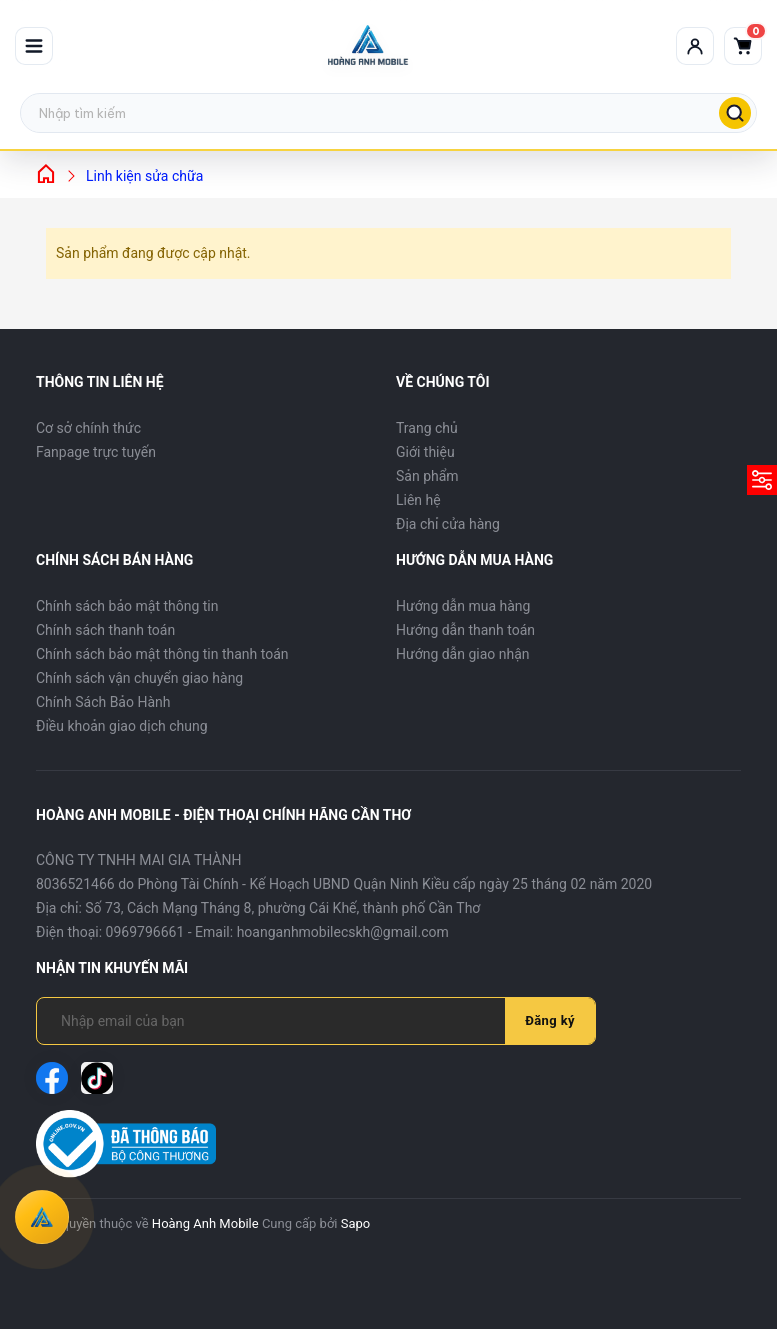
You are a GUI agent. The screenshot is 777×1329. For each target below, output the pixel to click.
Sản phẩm (427, 476)
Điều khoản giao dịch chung (122, 726)
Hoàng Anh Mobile (205, 1223)
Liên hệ (418, 500)
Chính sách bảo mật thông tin (127, 606)
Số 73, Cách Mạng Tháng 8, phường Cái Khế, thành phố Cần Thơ (282, 908)
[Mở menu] (34, 46)
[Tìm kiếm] (735, 113)
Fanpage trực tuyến (96, 452)
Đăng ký (550, 1020)
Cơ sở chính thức (88, 428)
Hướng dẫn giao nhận (463, 654)
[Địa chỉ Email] (283, 1021)
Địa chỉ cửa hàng (448, 524)
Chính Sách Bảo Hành (103, 702)
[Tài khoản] (695, 46)
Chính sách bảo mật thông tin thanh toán (162, 654)
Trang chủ (427, 428)
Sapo (356, 1223)
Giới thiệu (425, 452)
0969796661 (145, 932)
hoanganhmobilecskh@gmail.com (343, 932)
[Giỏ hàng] (743, 46)
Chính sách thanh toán (105, 630)
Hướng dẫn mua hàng (463, 606)
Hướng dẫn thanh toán (465, 630)
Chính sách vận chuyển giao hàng (139, 678)
